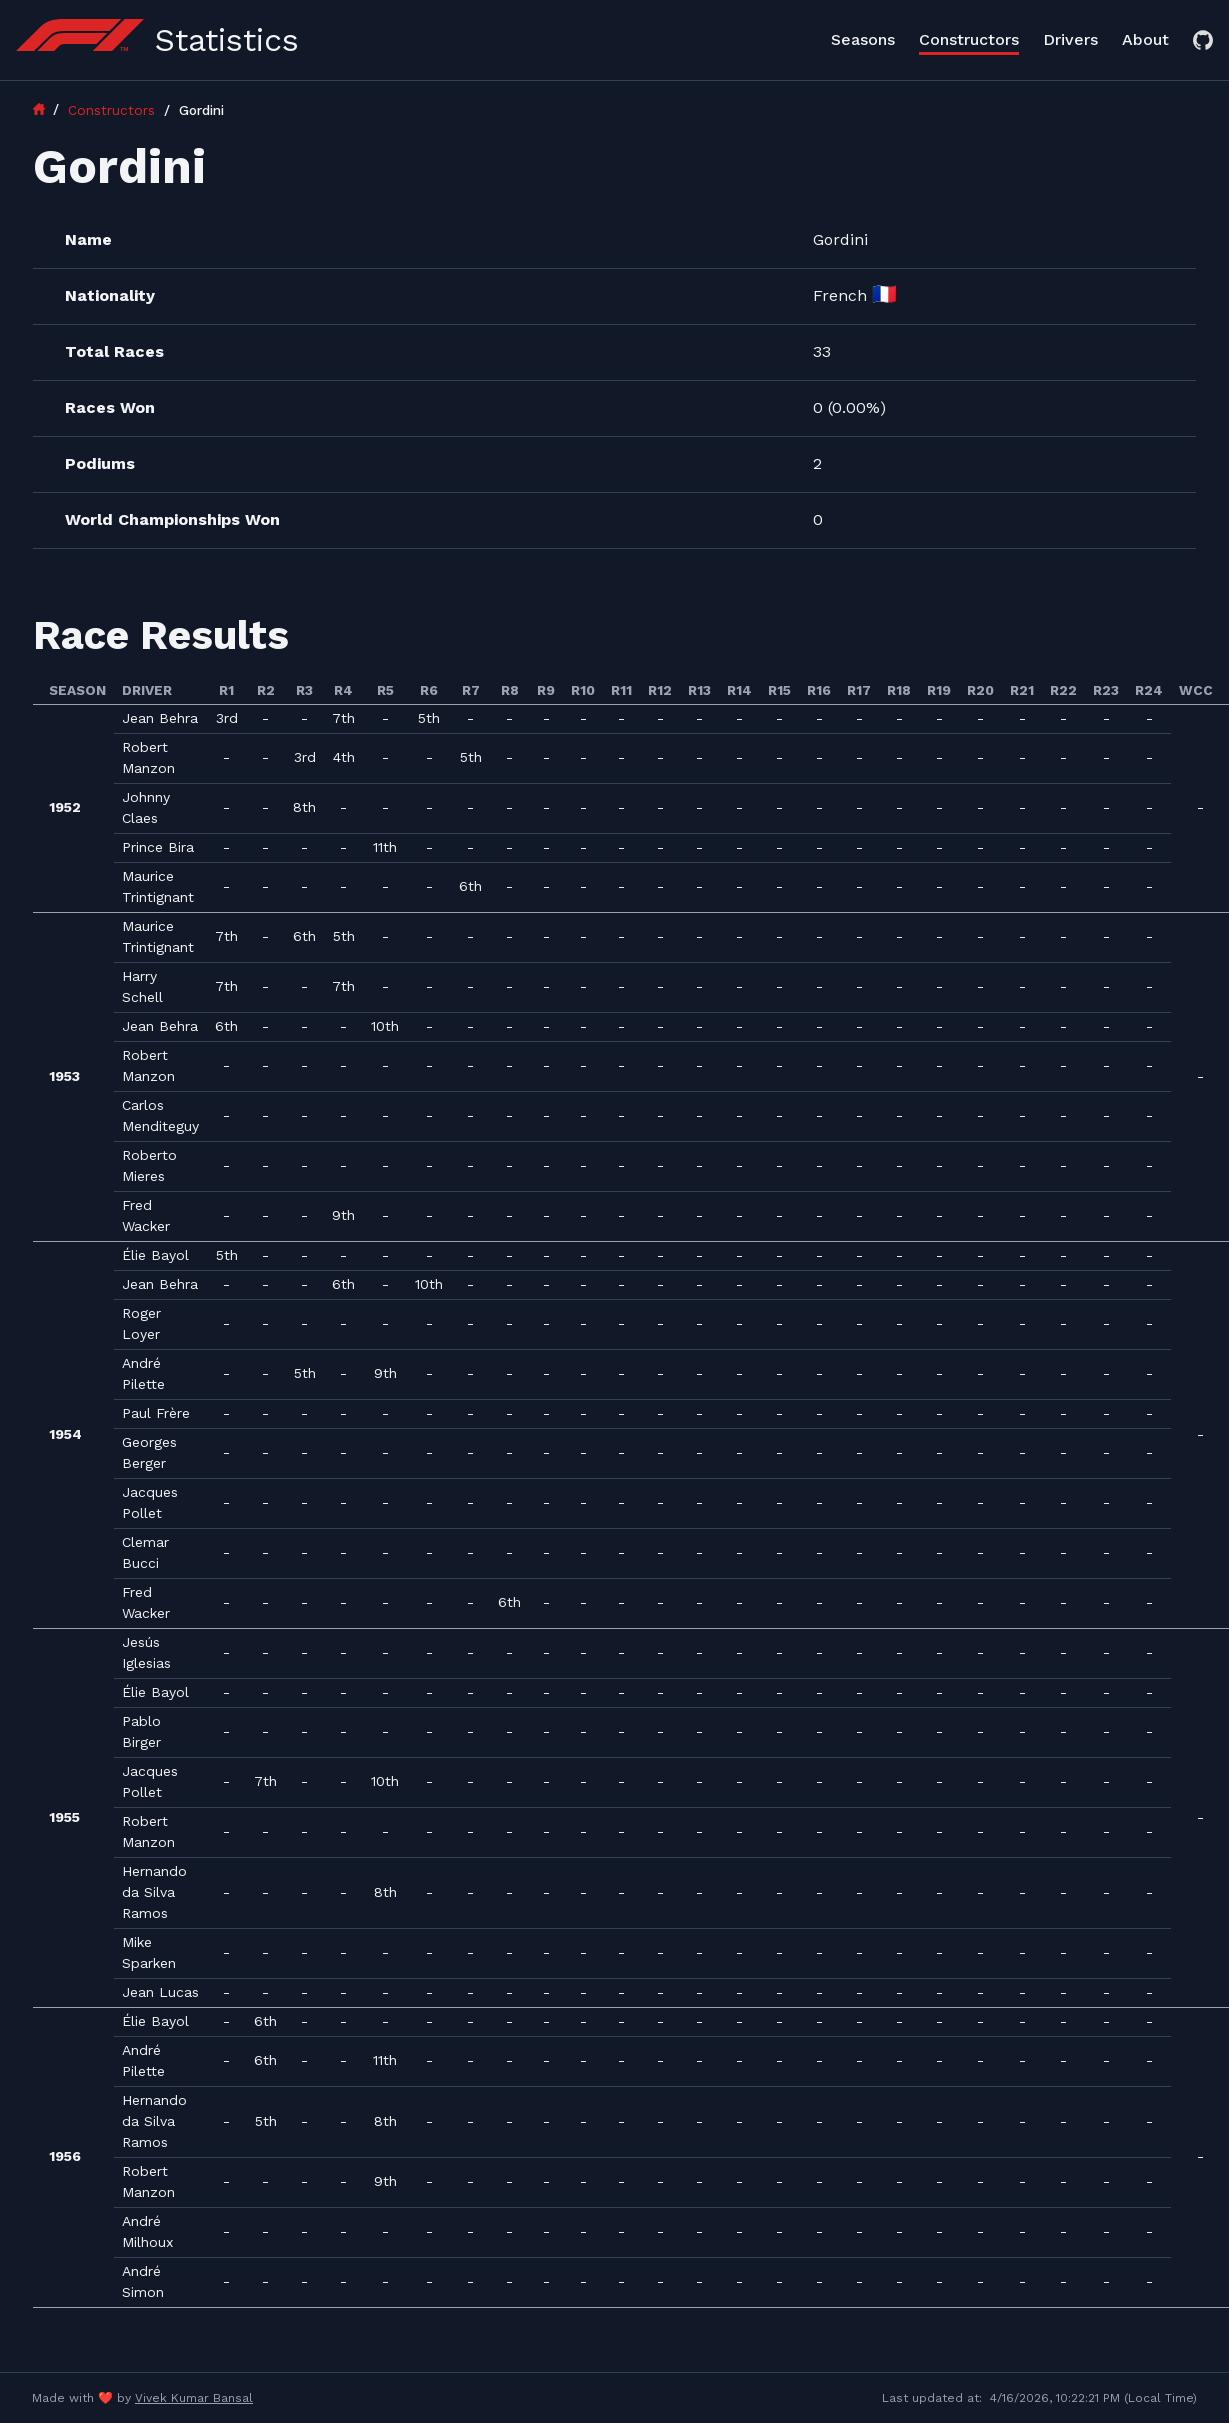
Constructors (969, 39)
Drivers (1070, 39)
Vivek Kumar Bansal (194, 2398)
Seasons (863, 39)
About (1145, 39)
